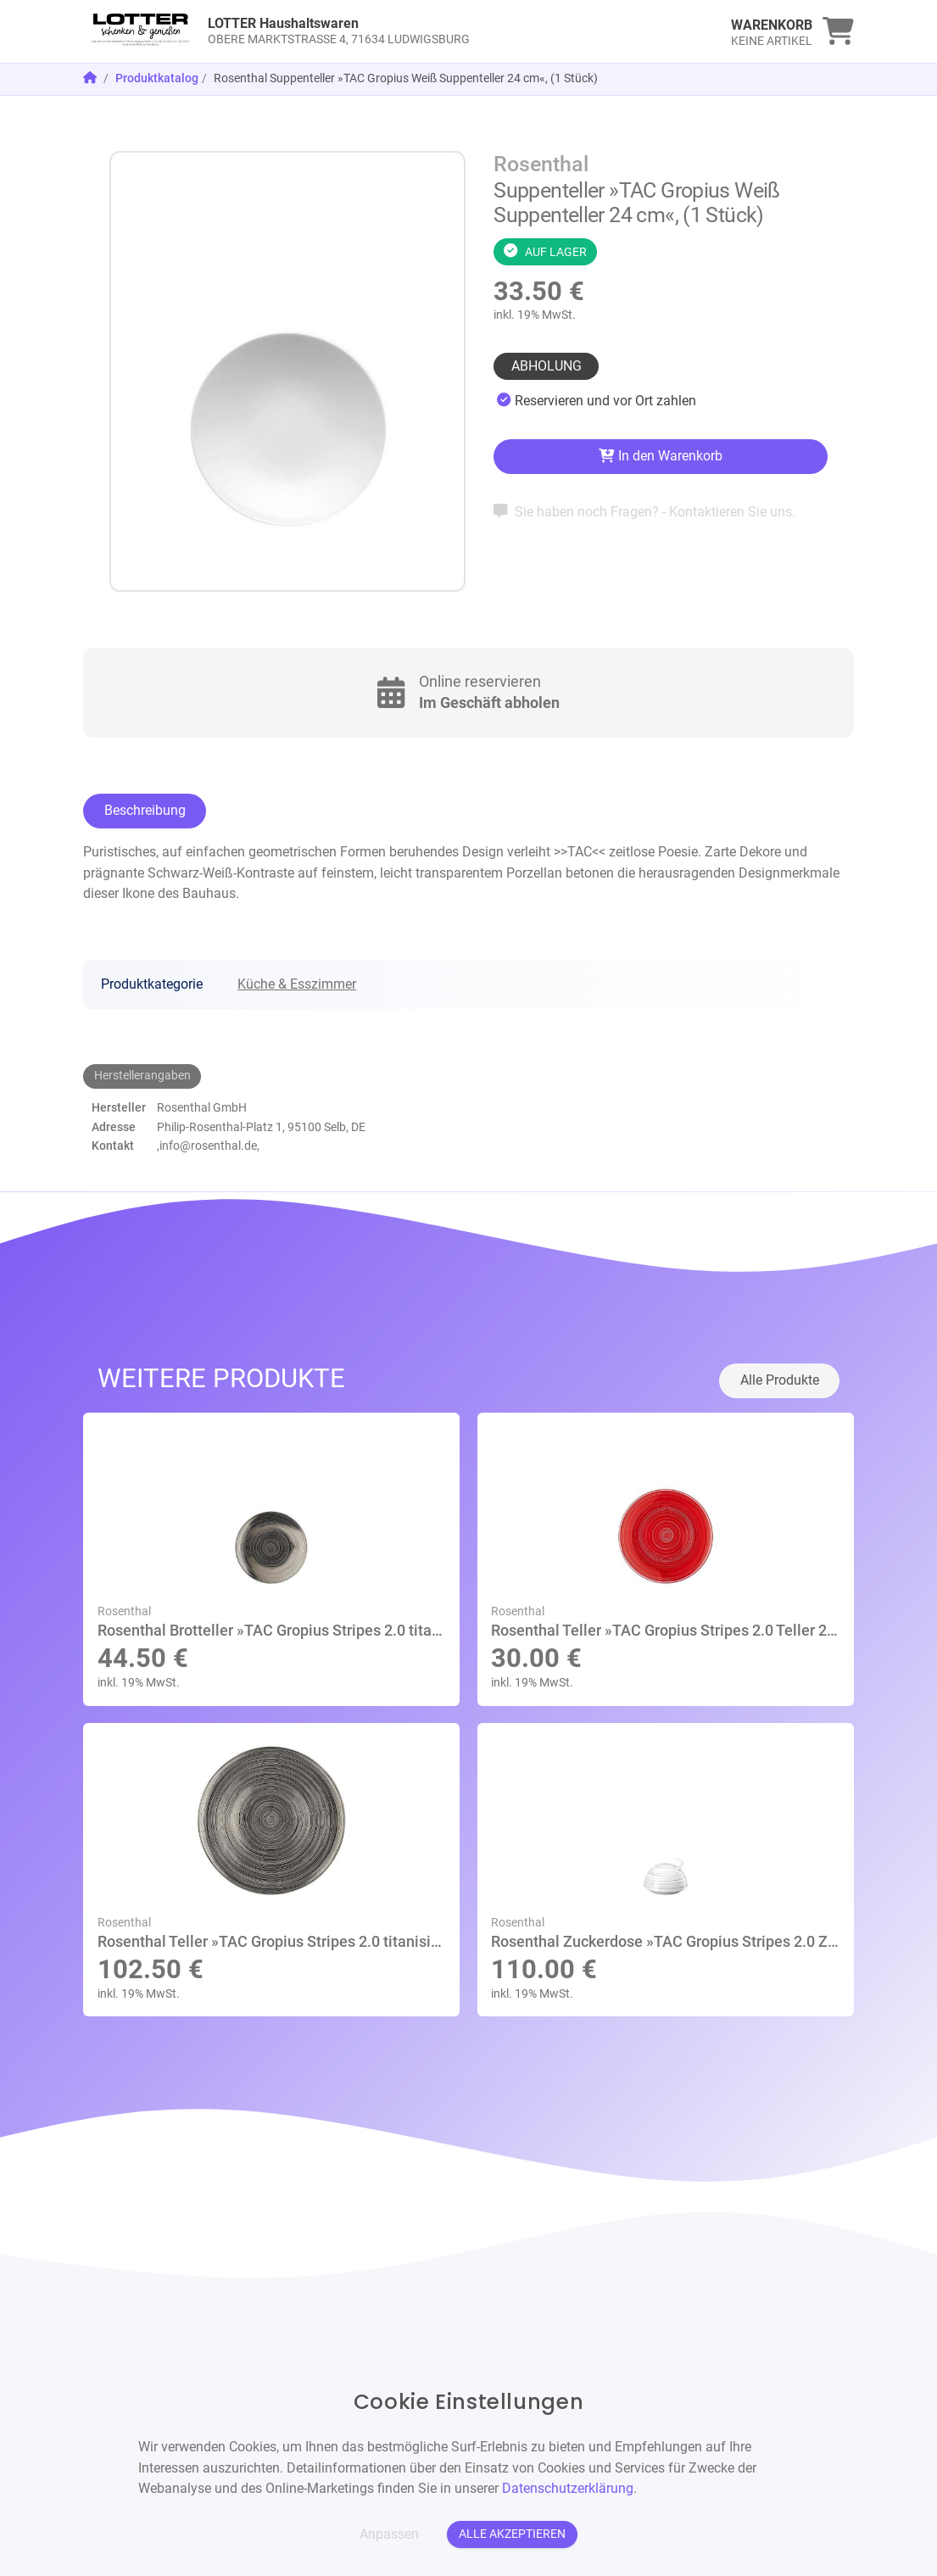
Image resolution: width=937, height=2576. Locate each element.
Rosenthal (541, 164)
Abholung (546, 366)
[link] (372, 31)
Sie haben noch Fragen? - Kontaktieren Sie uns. (644, 512)
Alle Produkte (779, 1380)
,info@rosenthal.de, (208, 1146)
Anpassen (389, 2534)
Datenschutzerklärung (567, 2488)
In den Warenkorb (660, 456)
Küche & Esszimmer (296, 984)
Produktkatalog (156, 78)
